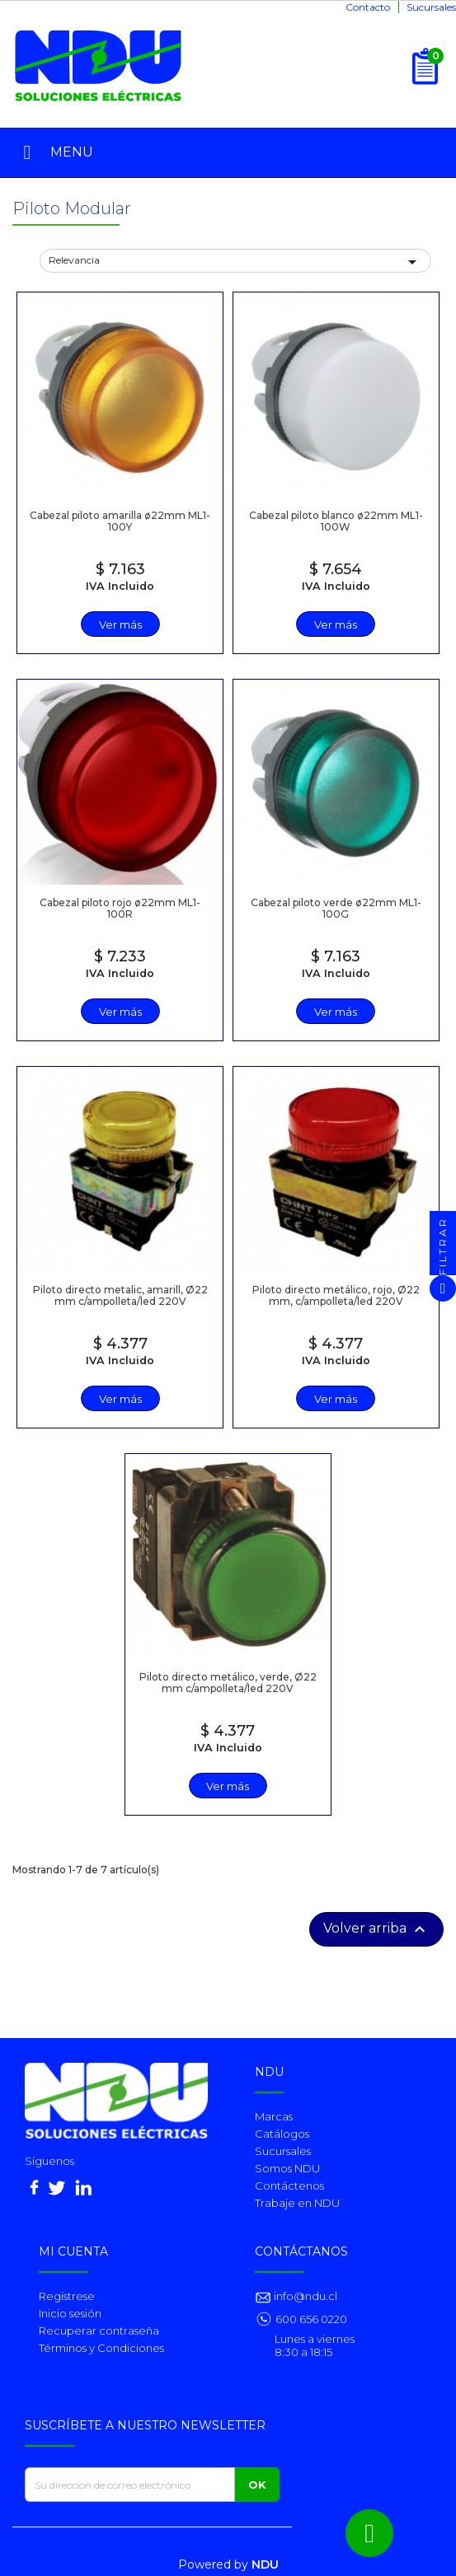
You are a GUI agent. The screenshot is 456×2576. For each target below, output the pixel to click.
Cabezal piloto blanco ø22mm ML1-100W (336, 520)
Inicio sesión (70, 2313)
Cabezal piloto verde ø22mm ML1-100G (336, 907)
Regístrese (67, 2296)
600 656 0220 (311, 2319)
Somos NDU (287, 2168)
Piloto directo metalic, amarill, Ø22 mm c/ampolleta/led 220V (120, 1295)
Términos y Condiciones (101, 2347)
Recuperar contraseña (99, 2330)
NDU (265, 2564)
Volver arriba (376, 1929)
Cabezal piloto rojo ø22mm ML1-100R (120, 907)
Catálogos (282, 2133)
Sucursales (431, 7)
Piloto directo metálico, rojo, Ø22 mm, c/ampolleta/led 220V (336, 1295)
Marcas (274, 2116)
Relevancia (235, 262)
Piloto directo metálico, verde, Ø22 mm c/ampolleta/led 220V (228, 1682)
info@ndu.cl (304, 2296)
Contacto (368, 7)
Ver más (120, 624)
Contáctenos (289, 2185)
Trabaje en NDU (297, 2202)
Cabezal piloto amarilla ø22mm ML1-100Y (120, 520)
